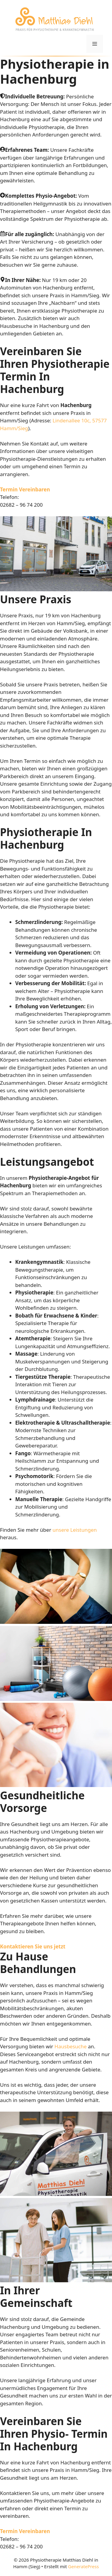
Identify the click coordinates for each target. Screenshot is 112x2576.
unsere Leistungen (75, 1529)
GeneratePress (83, 2566)
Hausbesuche (70, 2046)
